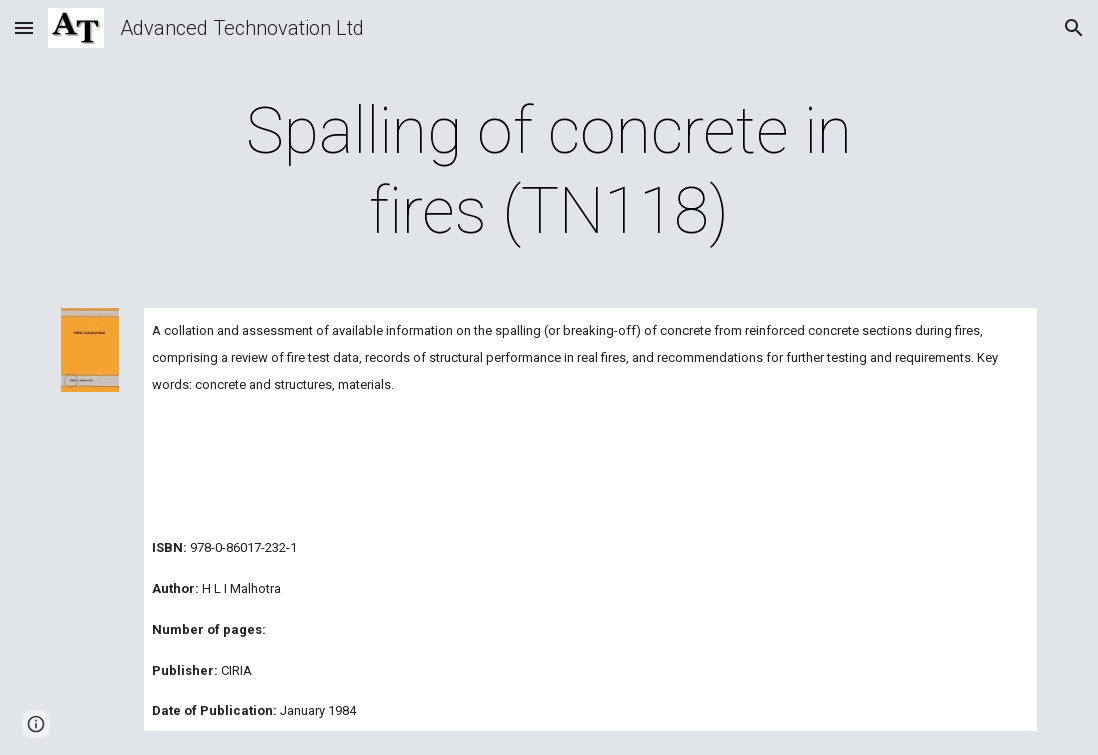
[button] (24, 27)
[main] (549, 172)
